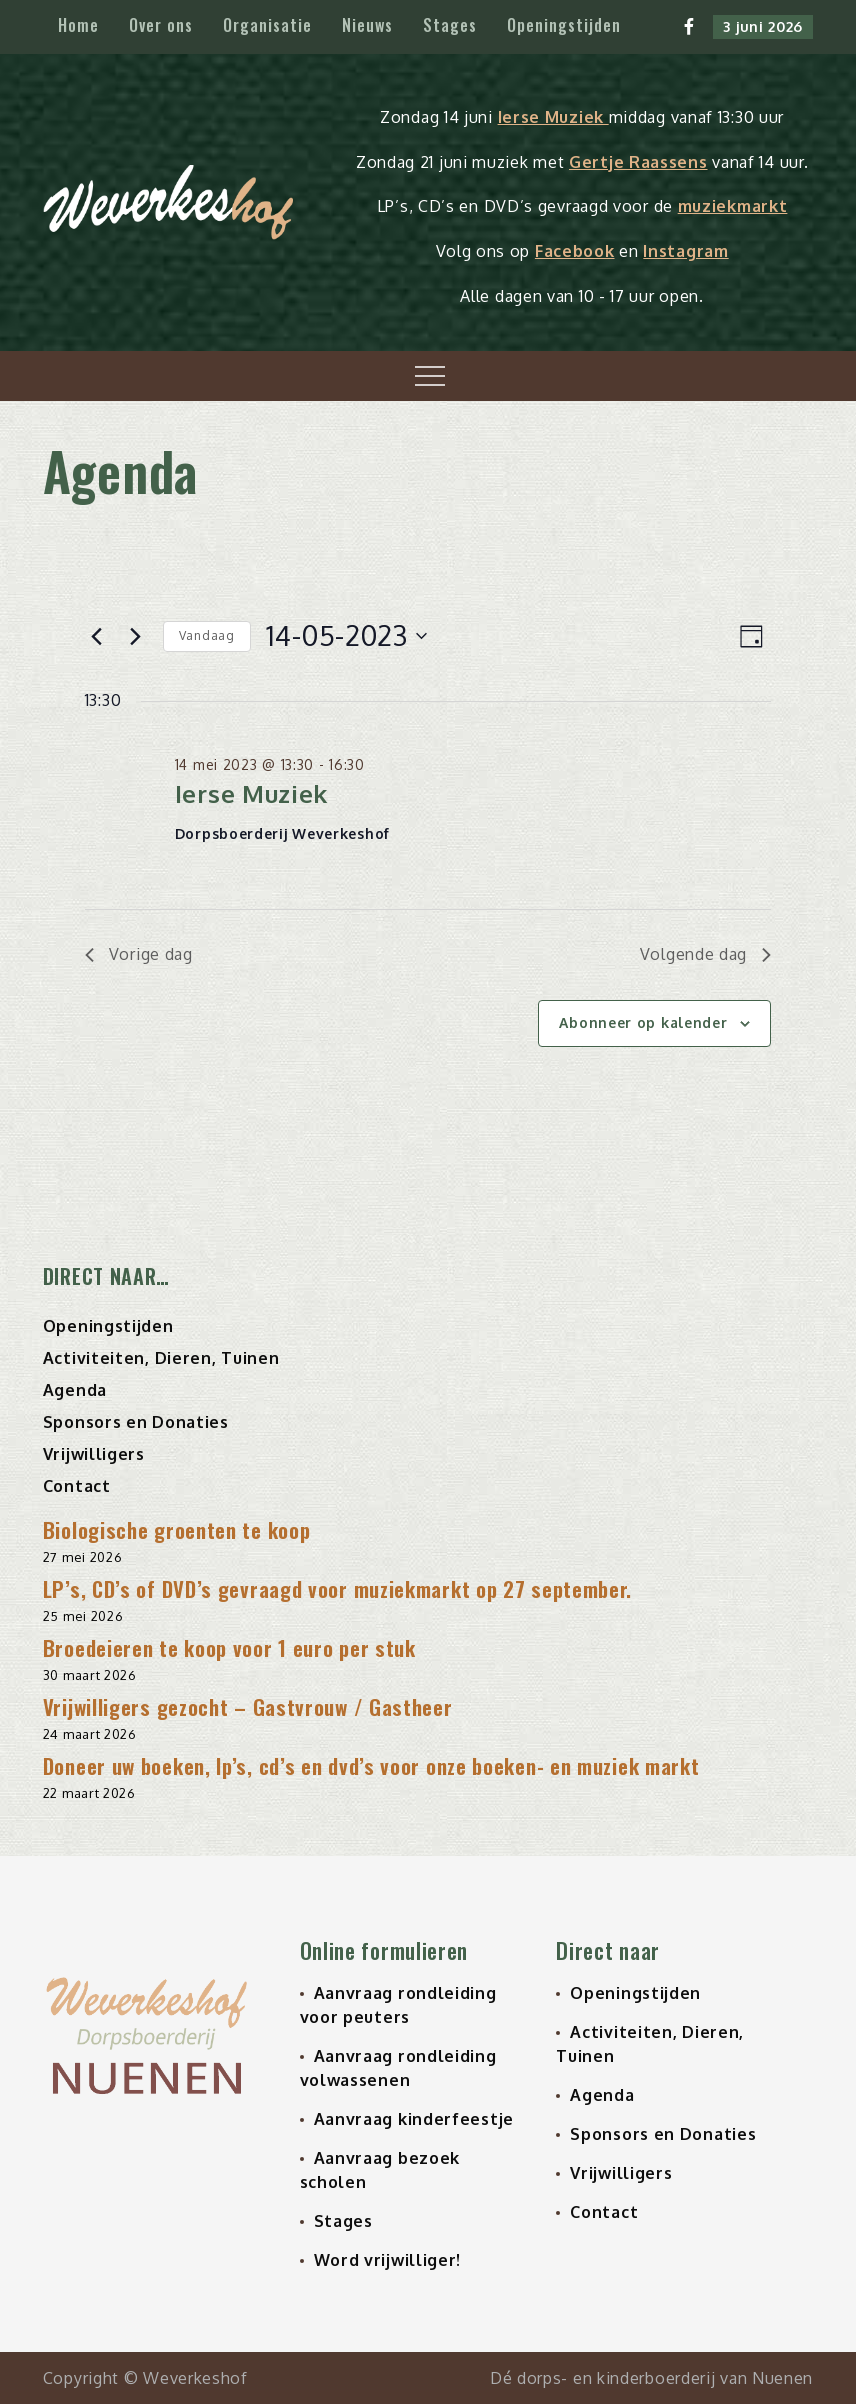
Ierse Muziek (553, 117)
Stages (450, 25)
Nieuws (367, 25)
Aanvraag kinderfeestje (414, 2119)
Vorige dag (139, 954)
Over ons (161, 25)
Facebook (575, 251)
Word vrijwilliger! (388, 2260)
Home (78, 25)
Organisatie (267, 25)
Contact (77, 1486)
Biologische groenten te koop (177, 1529)
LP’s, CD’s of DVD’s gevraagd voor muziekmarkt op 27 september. (337, 1588)
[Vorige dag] (97, 636)
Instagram (685, 251)
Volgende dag (705, 954)
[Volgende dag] (136, 636)
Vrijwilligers (94, 1454)
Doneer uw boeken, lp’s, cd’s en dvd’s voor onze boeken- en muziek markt (371, 1765)
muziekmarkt (733, 206)
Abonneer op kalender (643, 1022)
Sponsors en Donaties (136, 1422)
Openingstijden (564, 25)
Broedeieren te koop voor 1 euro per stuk (229, 1647)
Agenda (75, 1390)
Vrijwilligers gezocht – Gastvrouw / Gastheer (248, 1706)
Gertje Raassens (638, 162)
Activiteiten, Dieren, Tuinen (161, 1358)
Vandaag (207, 635)
